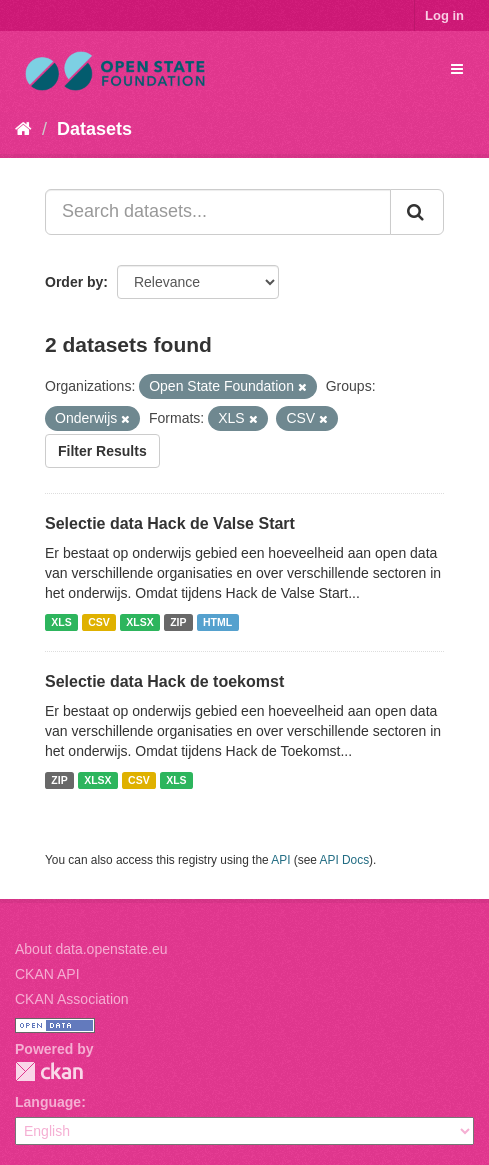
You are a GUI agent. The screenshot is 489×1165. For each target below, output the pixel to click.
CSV (99, 622)
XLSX (139, 622)
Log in (444, 15)
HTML (217, 622)
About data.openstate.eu (91, 949)
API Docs (345, 860)
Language (48, 1102)
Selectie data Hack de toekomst (164, 681)
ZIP (178, 622)
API (280, 860)
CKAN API (47, 974)
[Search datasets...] (218, 212)
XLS (61, 622)
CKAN (49, 1071)
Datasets (94, 129)
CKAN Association (72, 999)
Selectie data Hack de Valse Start (170, 523)
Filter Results (102, 451)
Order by (74, 282)
